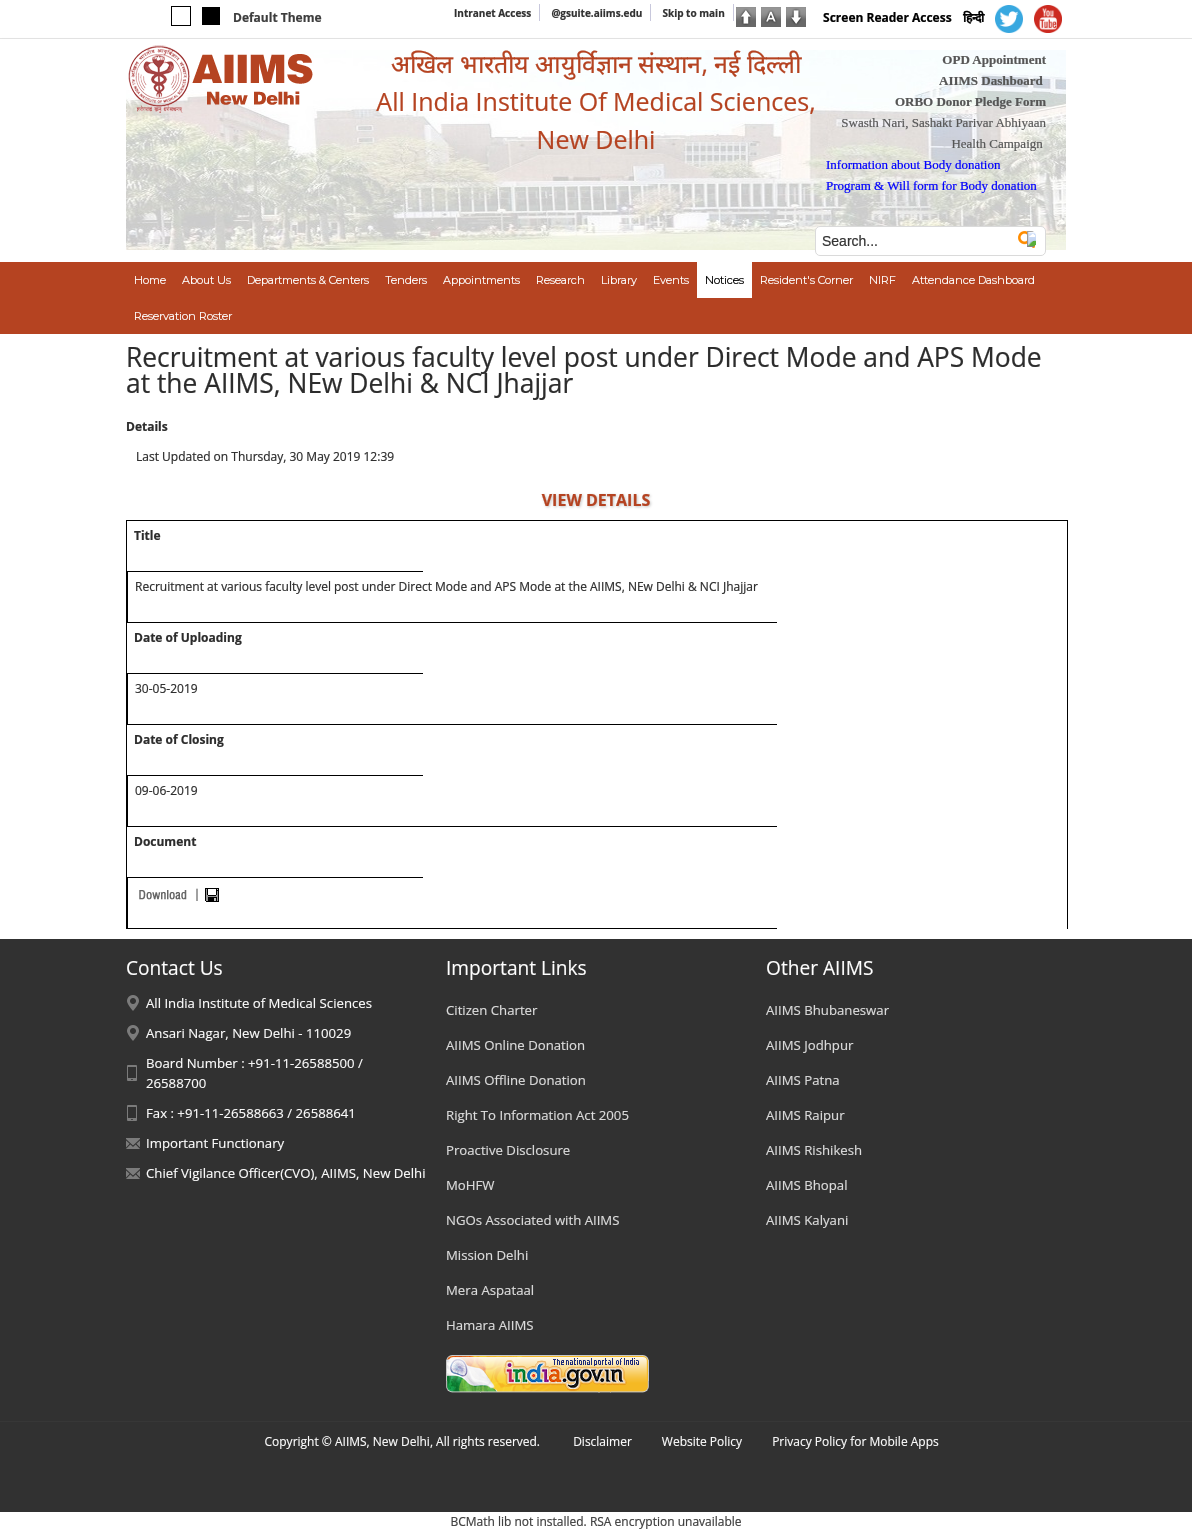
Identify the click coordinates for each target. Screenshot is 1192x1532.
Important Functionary (215, 1143)
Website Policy (702, 1441)
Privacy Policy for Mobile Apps (855, 1441)
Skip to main (693, 13)
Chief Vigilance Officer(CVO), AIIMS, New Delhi (286, 1173)
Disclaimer (602, 1441)
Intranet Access (492, 13)
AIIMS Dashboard (991, 80)
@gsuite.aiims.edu (596, 13)
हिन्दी (973, 17)
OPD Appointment (994, 59)
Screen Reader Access (887, 17)
